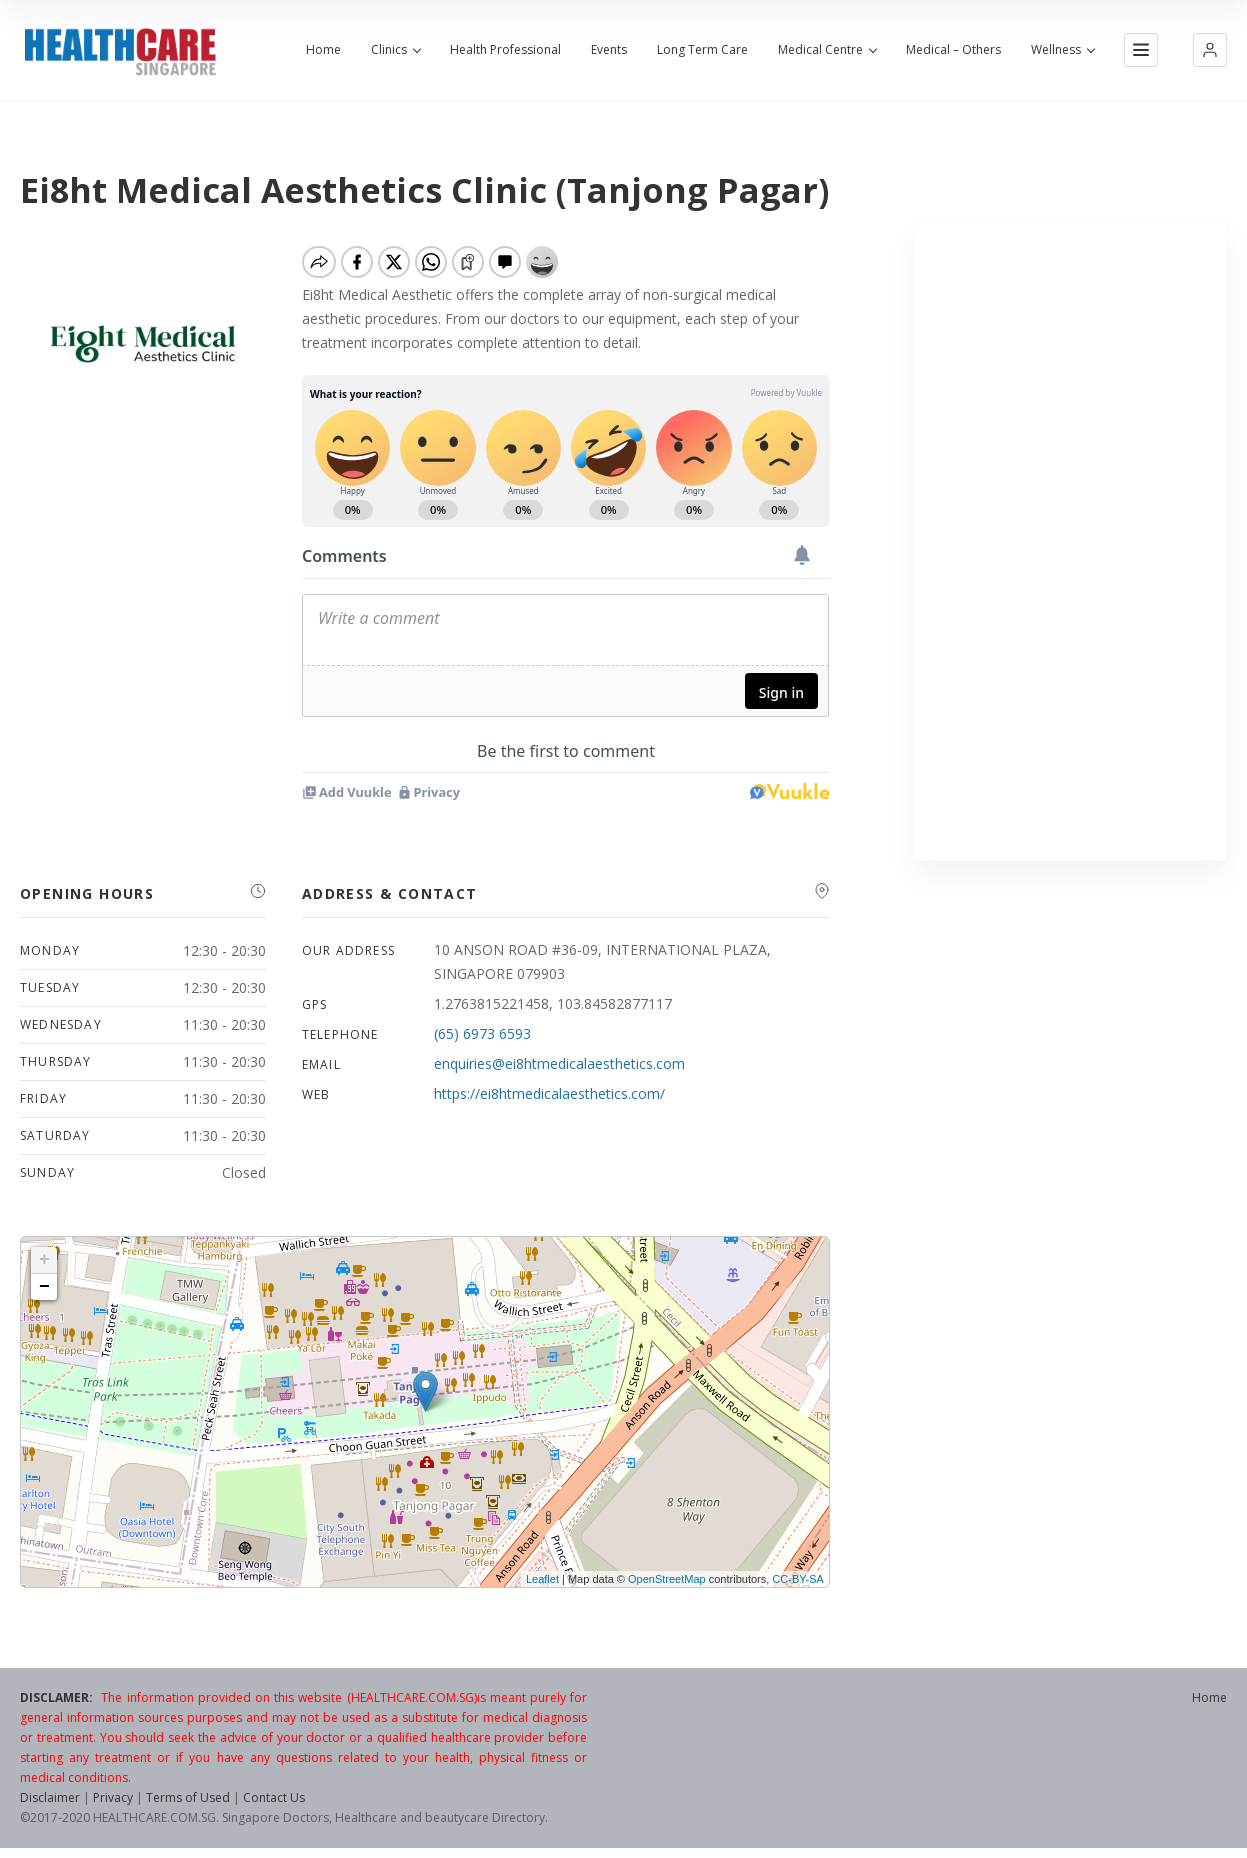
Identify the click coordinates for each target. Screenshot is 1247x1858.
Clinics (395, 50)
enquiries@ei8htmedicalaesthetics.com (559, 1063)
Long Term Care (702, 50)
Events (609, 50)
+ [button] (44, 1260)
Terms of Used (188, 1797)
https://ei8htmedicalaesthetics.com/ (549, 1093)
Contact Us (274, 1797)
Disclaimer (50, 1797)
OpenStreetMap (667, 1579)
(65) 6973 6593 (482, 1033)
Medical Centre (827, 50)
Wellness (1062, 50)
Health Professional (505, 50)
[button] (1210, 50)
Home (323, 50)
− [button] (44, 1287)
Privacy (113, 1797)
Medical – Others (953, 50)
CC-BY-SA (798, 1579)
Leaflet (542, 1579)
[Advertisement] (1070, 541)
